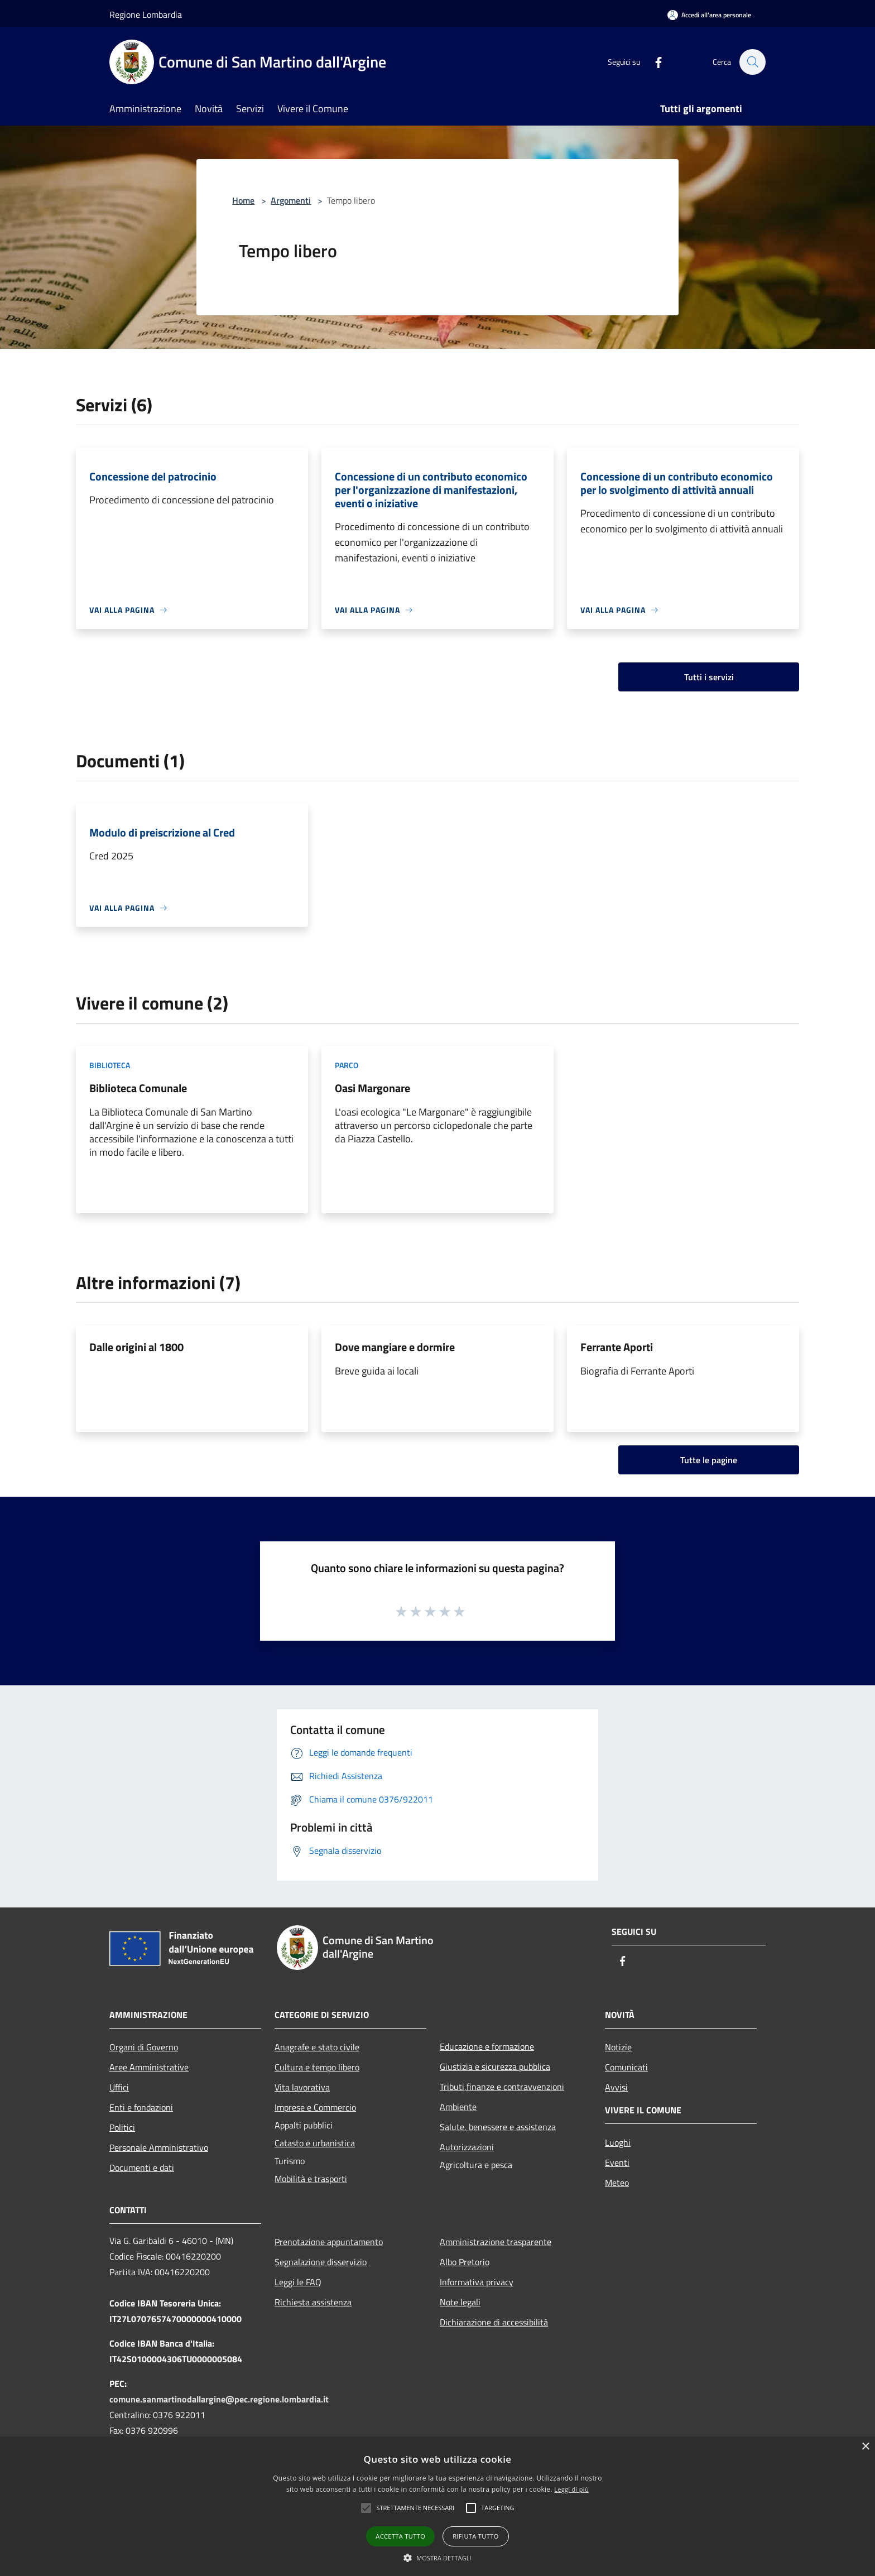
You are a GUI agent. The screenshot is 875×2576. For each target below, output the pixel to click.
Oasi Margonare (372, 1088)
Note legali (460, 2302)
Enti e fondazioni (141, 2107)
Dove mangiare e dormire (395, 1347)
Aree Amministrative (149, 2067)
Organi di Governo (143, 2047)
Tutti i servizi (709, 677)
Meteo (617, 2182)
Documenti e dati (141, 2167)
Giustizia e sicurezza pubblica (495, 2066)
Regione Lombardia (145, 14)
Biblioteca (109, 1065)
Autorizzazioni (467, 2147)
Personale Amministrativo (158, 2147)
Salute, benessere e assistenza (498, 2126)
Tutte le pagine (708, 1460)
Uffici (119, 2087)
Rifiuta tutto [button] (475, 2536)
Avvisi (616, 2087)
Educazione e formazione (487, 2046)
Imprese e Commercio (315, 2107)
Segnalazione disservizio (321, 2262)
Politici (122, 2127)
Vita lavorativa (302, 2087)
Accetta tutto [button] (400, 2536)
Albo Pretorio (464, 2262)
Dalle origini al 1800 (136, 1347)
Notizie (618, 2047)
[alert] (437, 2506)
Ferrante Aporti (616, 1347)
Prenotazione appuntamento (329, 2241)
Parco (346, 1065)
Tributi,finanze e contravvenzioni (502, 2086)
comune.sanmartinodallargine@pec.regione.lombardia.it (219, 2399)
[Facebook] (653, 61)
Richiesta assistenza (313, 2302)
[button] (415, 2508)
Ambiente (458, 2106)
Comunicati (626, 2067)
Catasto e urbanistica (315, 2143)
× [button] (865, 2447)
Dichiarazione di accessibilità (494, 2322)
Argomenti (291, 200)
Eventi (617, 2162)
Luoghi (618, 2142)
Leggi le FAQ (298, 2282)
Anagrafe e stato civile (317, 2047)
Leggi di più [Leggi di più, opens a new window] (571, 2489)
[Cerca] (752, 62)
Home (243, 200)
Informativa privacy (476, 2282)
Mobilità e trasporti (311, 2178)
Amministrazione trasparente (495, 2241)
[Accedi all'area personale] (709, 15)
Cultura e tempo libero (317, 2067)
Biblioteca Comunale (138, 1088)
